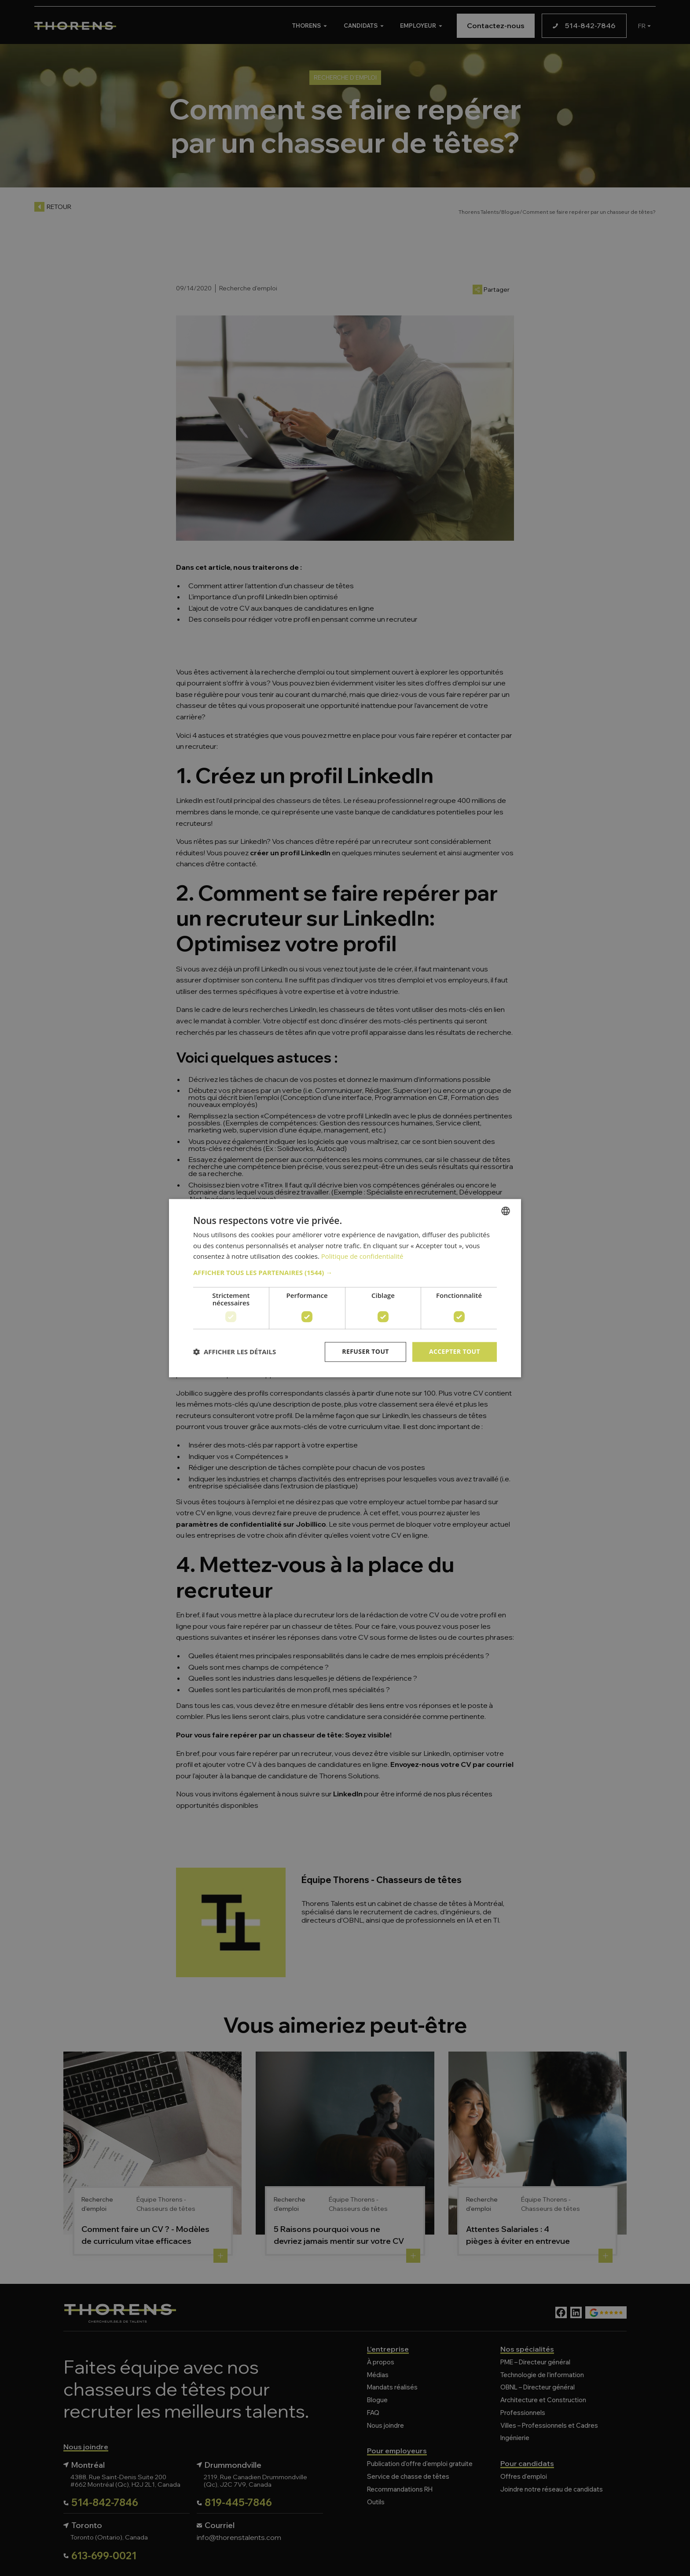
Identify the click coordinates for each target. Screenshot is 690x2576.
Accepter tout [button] (454, 1351)
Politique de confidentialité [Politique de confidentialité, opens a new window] (362, 1256)
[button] (345, 1272)
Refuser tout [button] (365, 1351)
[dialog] (345, 1288)
